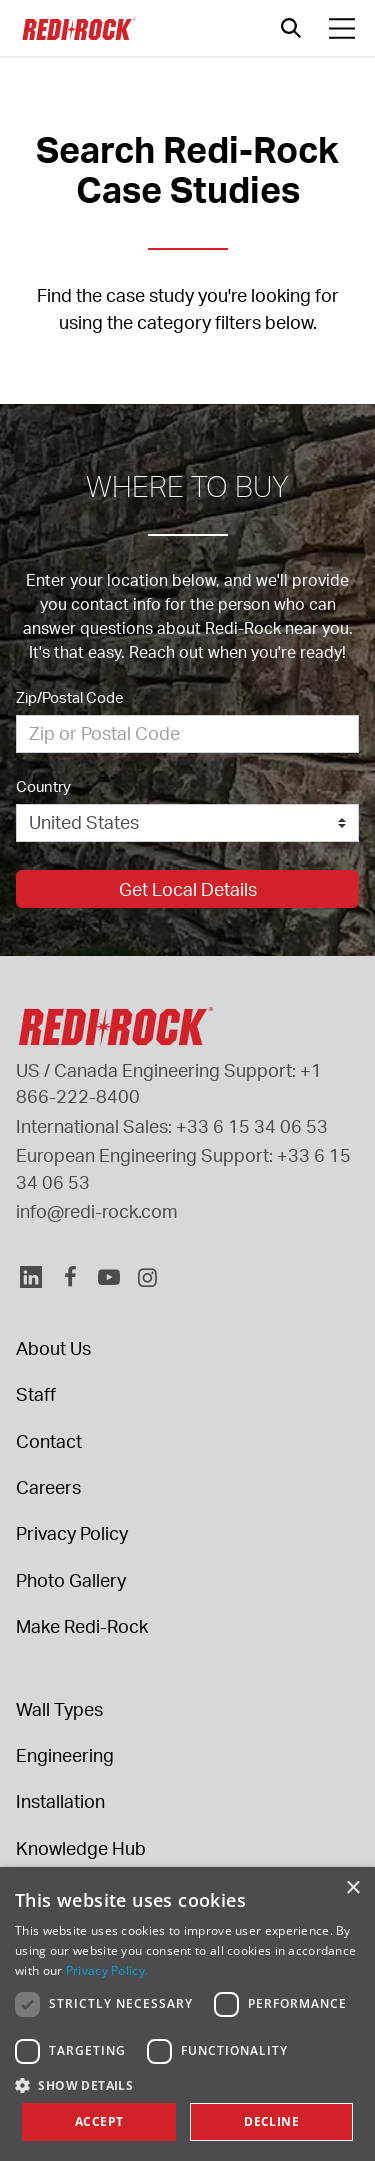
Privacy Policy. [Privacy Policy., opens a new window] (107, 1970)
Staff (36, 1394)
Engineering (65, 1755)
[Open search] (291, 28)
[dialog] (187, 2014)
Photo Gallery (71, 1580)
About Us (53, 1348)
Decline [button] (271, 2121)
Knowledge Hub (81, 1848)
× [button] (352, 1888)
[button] (187, 2085)
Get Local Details (188, 889)
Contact (49, 1441)
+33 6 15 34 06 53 (252, 1126)
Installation (60, 1801)
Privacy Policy (72, 1533)
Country (43, 786)
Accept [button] (99, 2121)
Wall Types (59, 1709)
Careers (48, 1487)
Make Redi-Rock (82, 1626)
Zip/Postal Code (70, 697)
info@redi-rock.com (97, 1211)
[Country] (187, 823)
